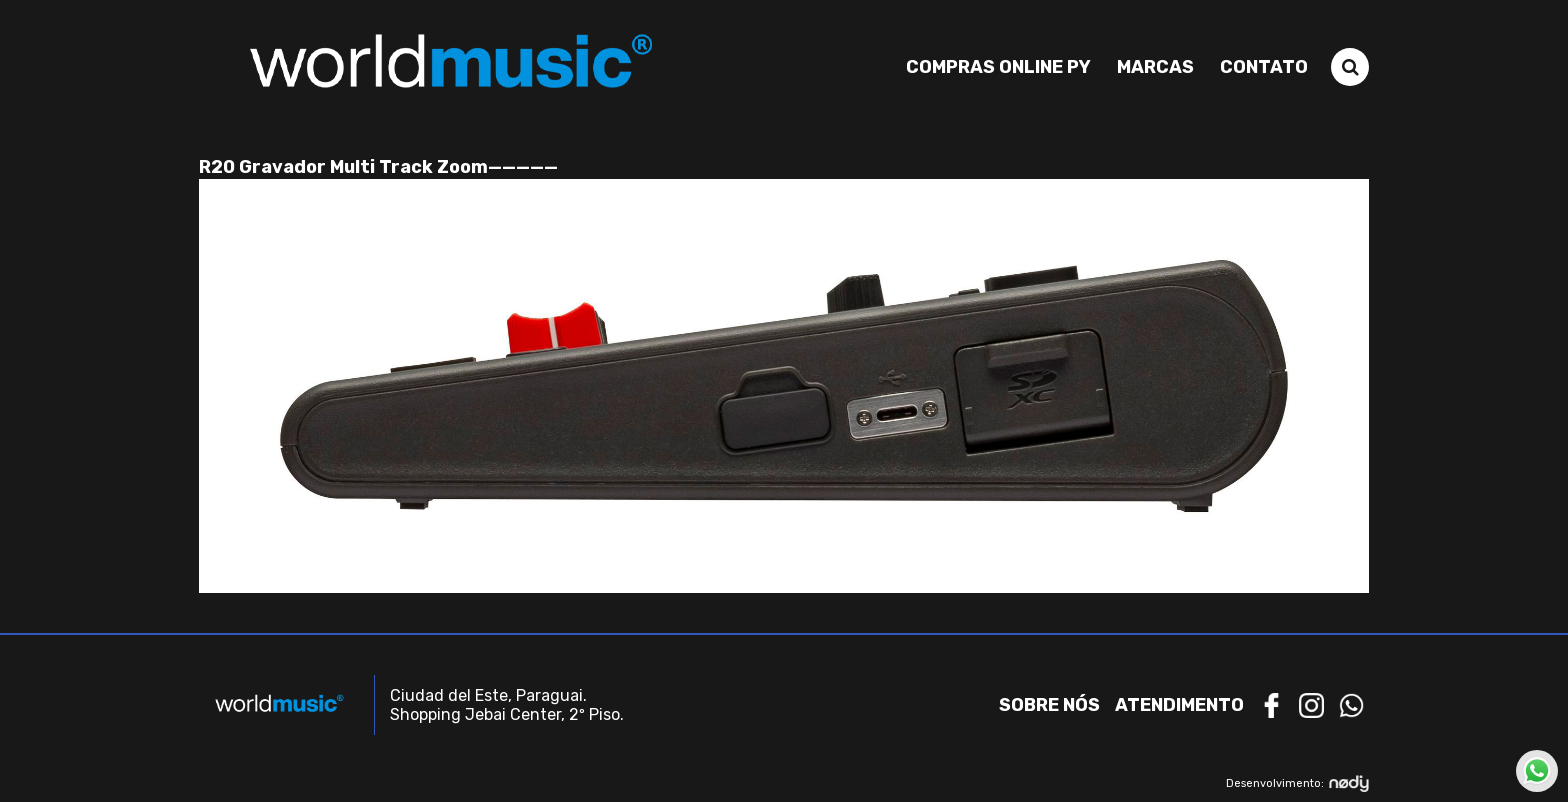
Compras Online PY (998, 67)
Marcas (1155, 67)
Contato (1264, 67)
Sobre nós (1049, 705)
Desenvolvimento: (1297, 783)
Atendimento (1179, 705)
